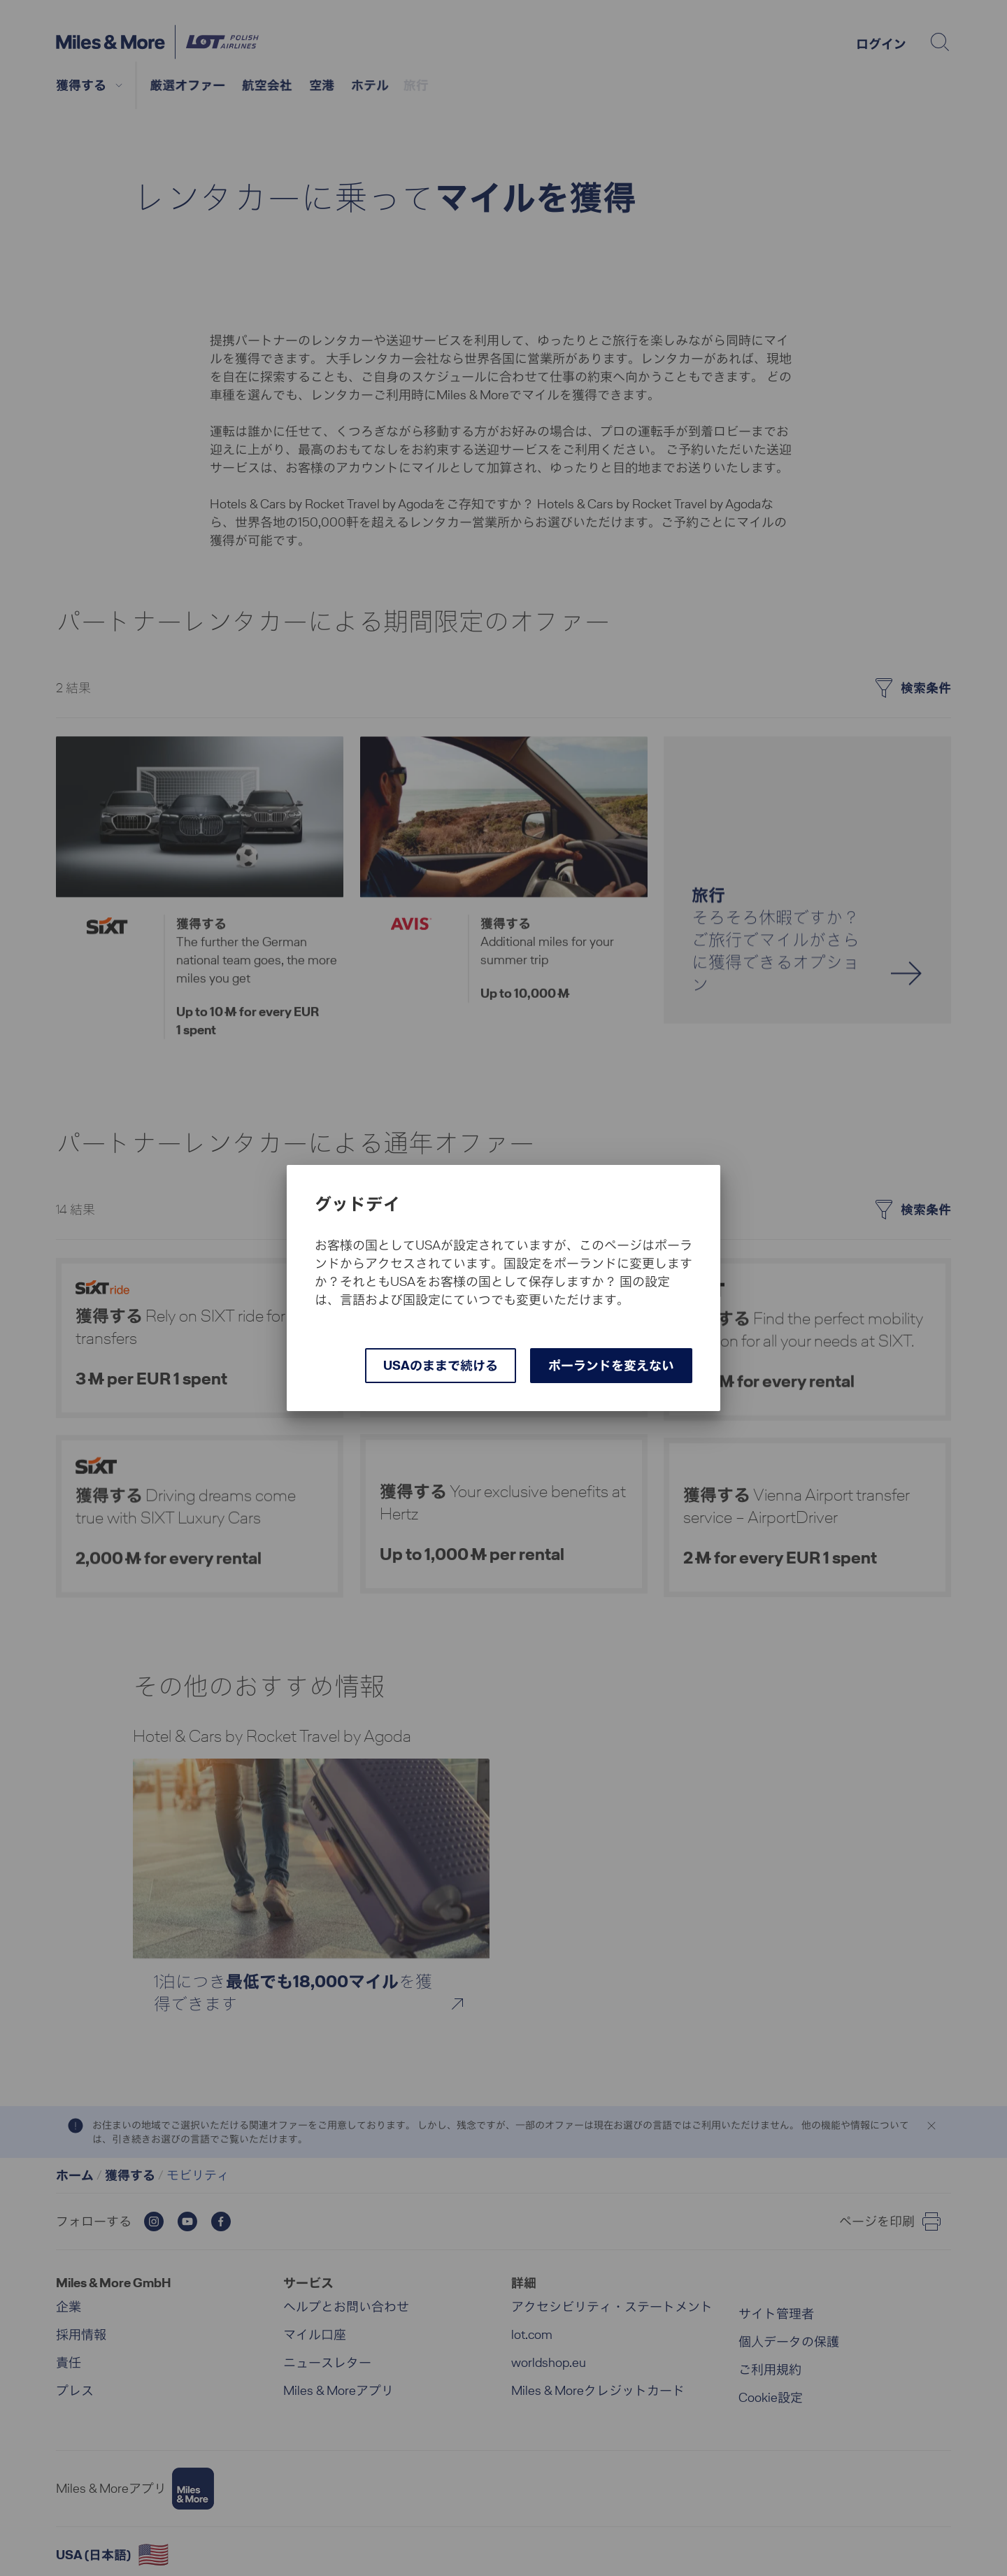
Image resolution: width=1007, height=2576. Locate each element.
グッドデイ (357, 1204)
